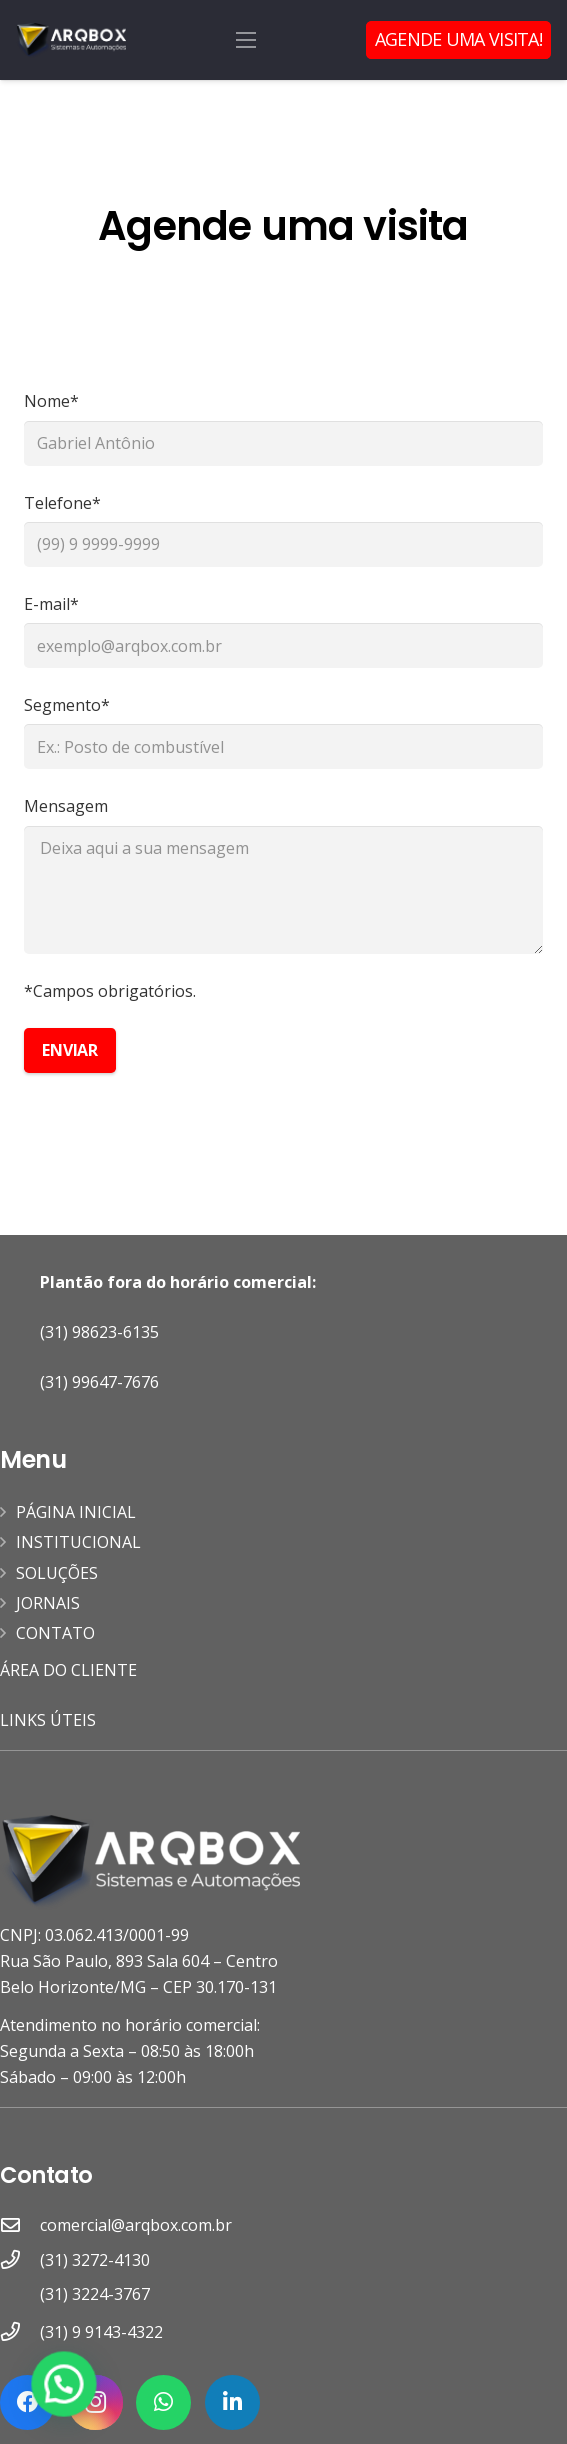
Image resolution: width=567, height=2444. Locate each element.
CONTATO (55, 1633)
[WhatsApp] (163, 2402)
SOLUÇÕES (57, 1573)
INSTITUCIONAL (78, 1542)
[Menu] (246, 40)
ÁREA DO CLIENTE (70, 1670)
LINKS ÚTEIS (48, 1720)
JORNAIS (48, 1603)
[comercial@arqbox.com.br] (20, 2224)
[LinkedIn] (232, 2402)
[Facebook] (27, 2402)
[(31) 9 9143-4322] (20, 2331)
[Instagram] (95, 2402)
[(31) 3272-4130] (20, 2278)
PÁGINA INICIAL (76, 1512)
